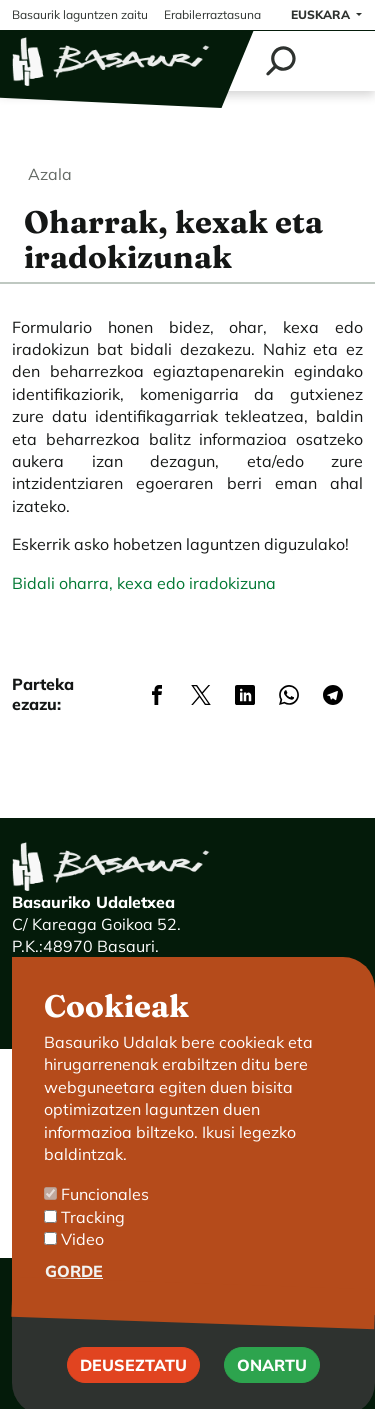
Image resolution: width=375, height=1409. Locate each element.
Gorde (74, 1298)
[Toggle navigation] (337, 61)
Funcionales (105, 1222)
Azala (50, 174)
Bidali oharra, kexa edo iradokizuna (144, 583)
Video (82, 1267)
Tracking (93, 1244)
